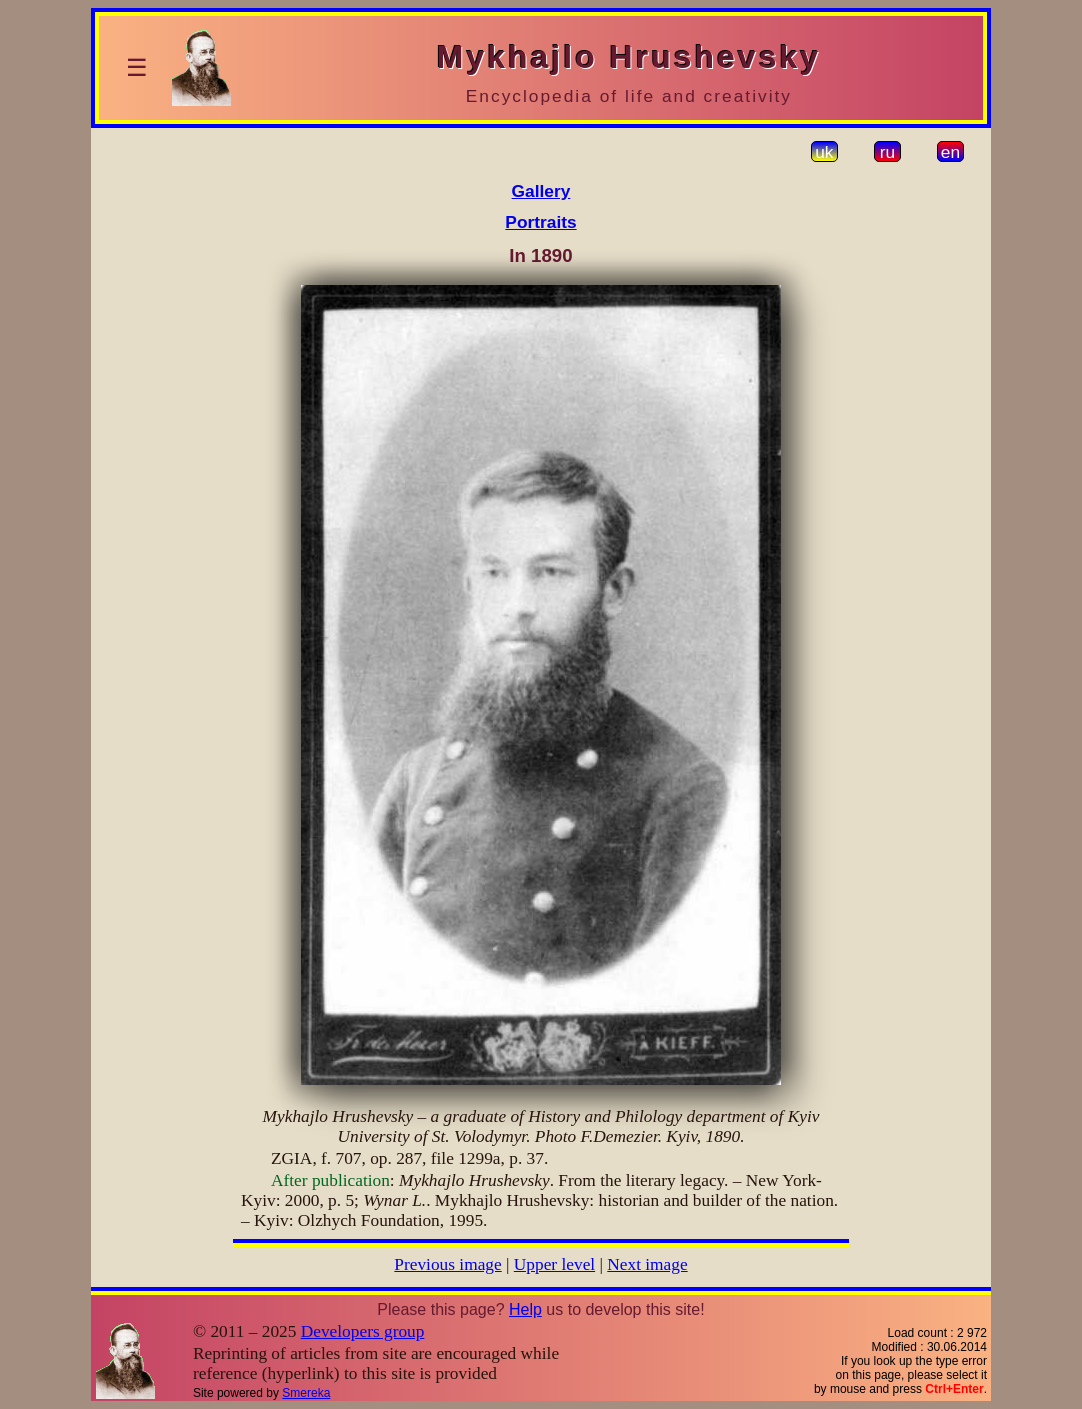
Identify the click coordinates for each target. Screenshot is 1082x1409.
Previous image (447, 1264)
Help (525, 1309)
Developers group (363, 1331)
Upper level (554, 1264)
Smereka (306, 1393)
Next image (647, 1264)
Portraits (540, 222)
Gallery (541, 191)
